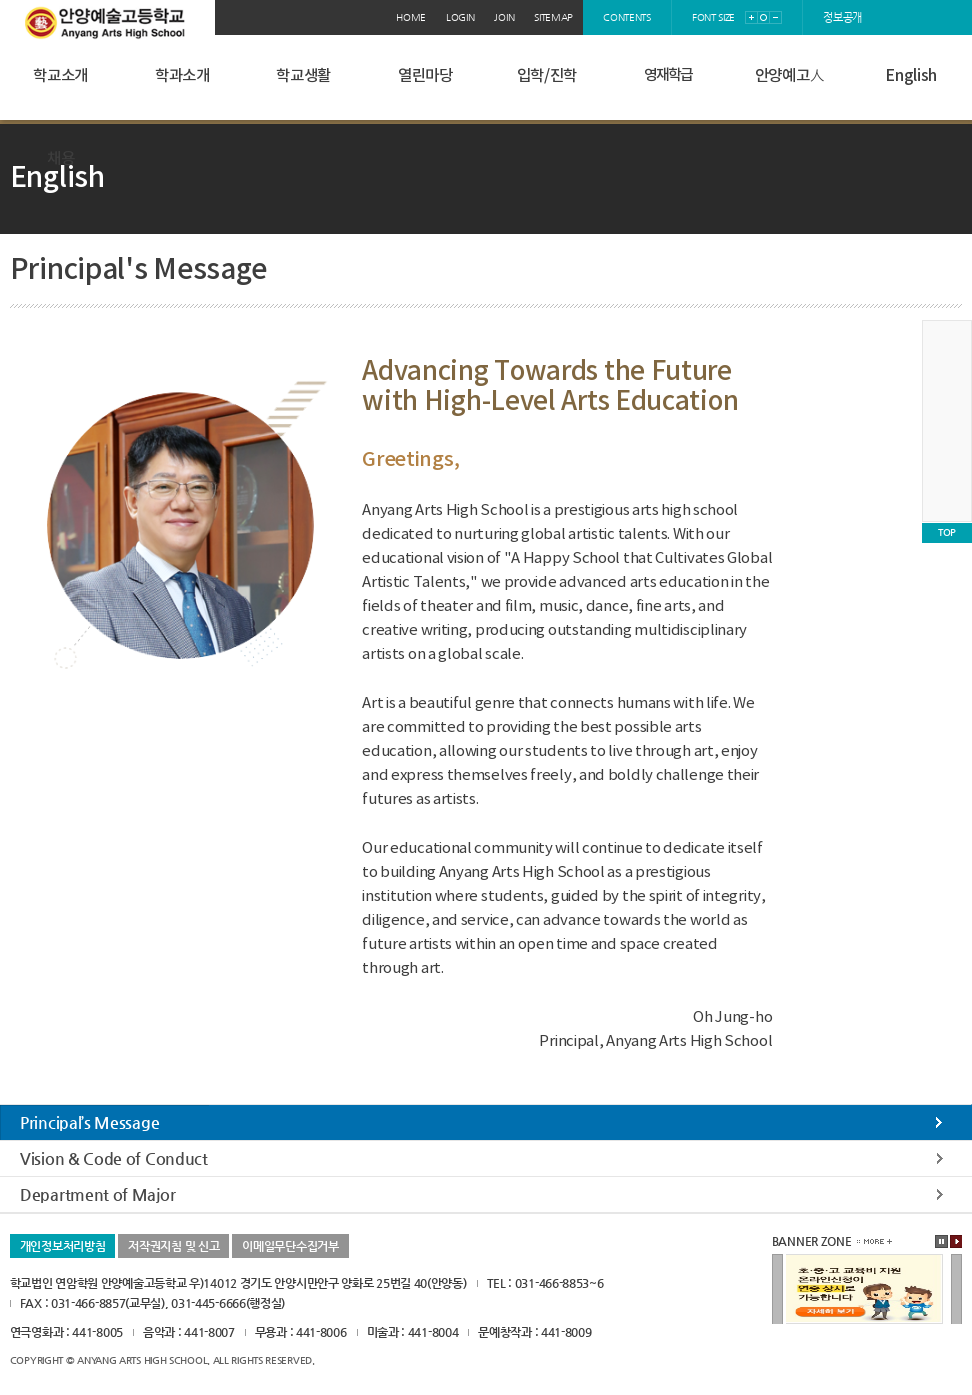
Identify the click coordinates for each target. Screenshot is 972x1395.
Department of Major (97, 1194)
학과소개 (182, 76)
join (504, 17)
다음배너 (956, 1290)
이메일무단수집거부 (290, 1246)
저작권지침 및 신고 (173, 1246)
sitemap (553, 17)
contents (627, 17)
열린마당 (425, 76)
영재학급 (668, 75)
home (411, 17)
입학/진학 (547, 76)
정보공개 (842, 17)
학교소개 (60, 76)
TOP (947, 532)
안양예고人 (790, 76)
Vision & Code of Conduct (114, 1158)
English (911, 76)
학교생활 (303, 76)
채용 (60, 159)
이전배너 (777, 1290)
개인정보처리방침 (63, 1246)
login (460, 17)
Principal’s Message (89, 1122)
